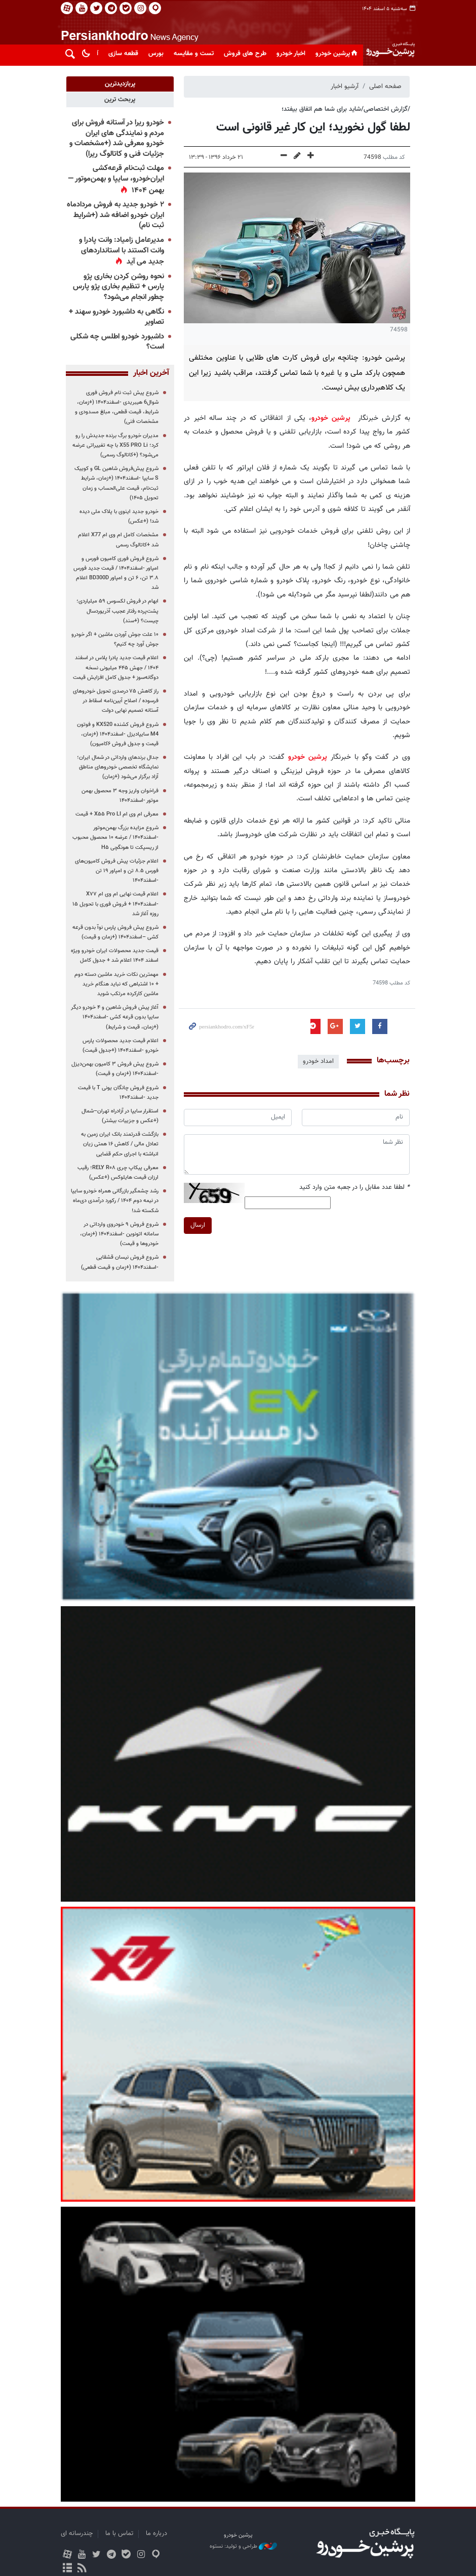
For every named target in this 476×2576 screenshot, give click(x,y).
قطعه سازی (123, 54)
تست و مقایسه (194, 54)
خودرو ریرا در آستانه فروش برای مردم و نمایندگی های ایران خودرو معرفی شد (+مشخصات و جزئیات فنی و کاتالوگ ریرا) (116, 138)
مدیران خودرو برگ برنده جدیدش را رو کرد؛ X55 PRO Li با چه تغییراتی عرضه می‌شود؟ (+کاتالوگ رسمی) (115, 445)
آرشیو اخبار (345, 86)
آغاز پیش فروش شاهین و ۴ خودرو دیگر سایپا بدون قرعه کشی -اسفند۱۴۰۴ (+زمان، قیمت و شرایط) (114, 1017)
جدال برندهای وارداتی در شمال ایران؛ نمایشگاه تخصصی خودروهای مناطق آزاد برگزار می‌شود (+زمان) (117, 767)
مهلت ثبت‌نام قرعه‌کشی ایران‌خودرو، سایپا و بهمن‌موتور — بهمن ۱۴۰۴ (115, 179)
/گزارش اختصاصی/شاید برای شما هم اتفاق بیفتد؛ (346, 109)
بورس (156, 54)
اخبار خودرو (290, 54)
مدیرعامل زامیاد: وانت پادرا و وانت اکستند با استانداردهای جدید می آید (121, 251)
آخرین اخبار (151, 373)
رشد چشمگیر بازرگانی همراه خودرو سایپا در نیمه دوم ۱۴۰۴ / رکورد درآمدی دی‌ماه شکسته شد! (114, 1201)
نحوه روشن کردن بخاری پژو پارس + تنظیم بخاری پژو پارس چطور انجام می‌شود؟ (118, 287)
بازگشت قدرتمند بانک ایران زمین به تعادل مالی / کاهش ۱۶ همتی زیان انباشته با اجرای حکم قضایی (119, 1144)
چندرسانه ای (77, 2533)
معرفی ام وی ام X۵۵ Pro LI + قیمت (116, 814)
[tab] (120, 84)
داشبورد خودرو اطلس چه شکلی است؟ (117, 342)
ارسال (197, 1225)
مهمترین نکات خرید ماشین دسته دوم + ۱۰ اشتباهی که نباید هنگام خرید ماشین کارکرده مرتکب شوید (116, 984)
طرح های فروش (245, 54)
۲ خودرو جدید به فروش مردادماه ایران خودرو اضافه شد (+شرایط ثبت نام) (115, 215)
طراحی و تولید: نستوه (243, 2547)
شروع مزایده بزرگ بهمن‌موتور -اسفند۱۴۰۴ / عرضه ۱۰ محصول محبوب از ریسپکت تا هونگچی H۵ (115, 837)
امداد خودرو (318, 1061)
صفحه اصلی (386, 86)
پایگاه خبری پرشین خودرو (390, 38)
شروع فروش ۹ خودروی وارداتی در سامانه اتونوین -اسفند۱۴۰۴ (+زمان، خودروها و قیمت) (119, 1234)
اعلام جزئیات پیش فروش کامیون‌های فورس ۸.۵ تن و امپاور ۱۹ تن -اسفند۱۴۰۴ (116, 871)
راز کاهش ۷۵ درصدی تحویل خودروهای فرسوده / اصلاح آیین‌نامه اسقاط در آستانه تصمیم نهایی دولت (115, 701)
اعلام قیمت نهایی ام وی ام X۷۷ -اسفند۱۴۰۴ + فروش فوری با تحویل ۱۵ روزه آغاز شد (115, 904)
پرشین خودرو (337, 54)
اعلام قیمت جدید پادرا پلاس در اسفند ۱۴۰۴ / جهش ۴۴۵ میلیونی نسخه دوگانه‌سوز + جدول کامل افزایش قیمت (115, 667)
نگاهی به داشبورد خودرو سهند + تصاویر (116, 317)
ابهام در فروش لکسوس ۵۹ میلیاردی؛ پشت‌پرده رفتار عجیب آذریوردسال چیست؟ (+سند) (117, 611)
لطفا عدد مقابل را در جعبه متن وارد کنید (355, 1187)
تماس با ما (119, 2533)
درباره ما (156, 2533)
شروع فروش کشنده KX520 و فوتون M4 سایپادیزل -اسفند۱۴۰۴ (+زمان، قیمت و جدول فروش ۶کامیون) (117, 734)
